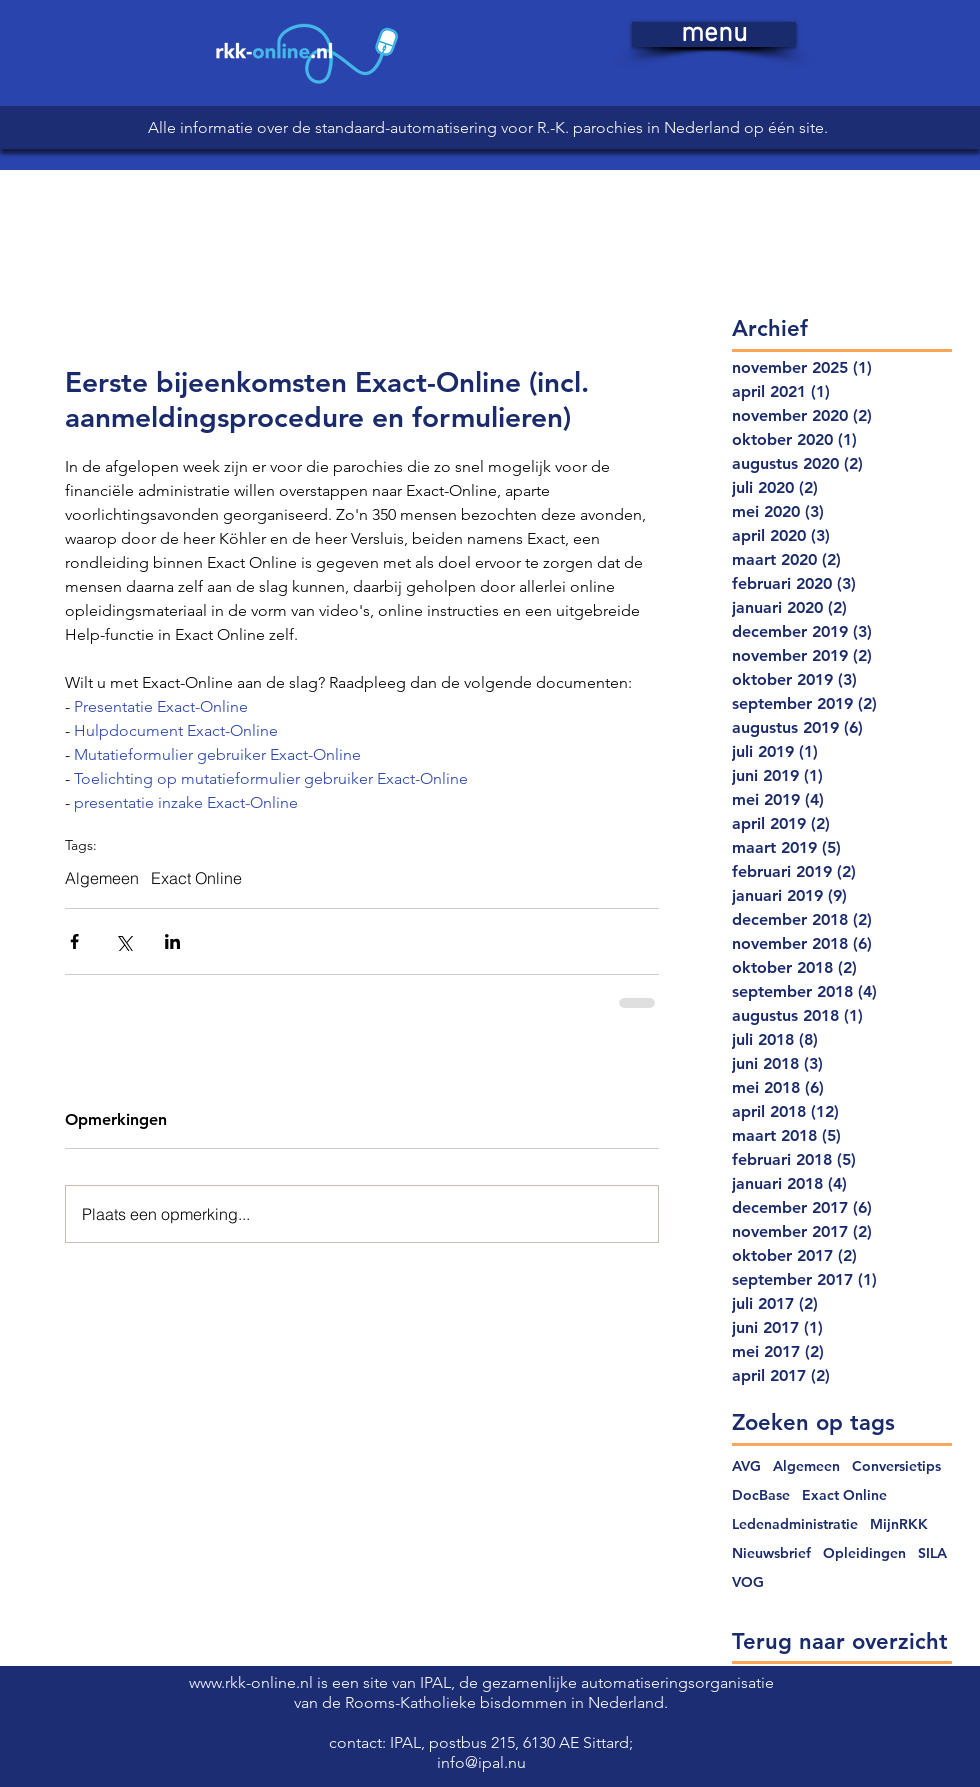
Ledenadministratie (795, 1524)
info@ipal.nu (481, 1762)
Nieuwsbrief (771, 1553)
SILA (932, 1553)
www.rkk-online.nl (253, 1682)
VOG (748, 1582)
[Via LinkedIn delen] (172, 941)
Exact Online (196, 878)
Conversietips (896, 1466)
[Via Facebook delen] (74, 941)
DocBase (761, 1495)
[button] (714, 34)
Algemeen (102, 878)
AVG (746, 1466)
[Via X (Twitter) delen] (123, 941)
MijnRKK (899, 1524)
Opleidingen (864, 1553)
